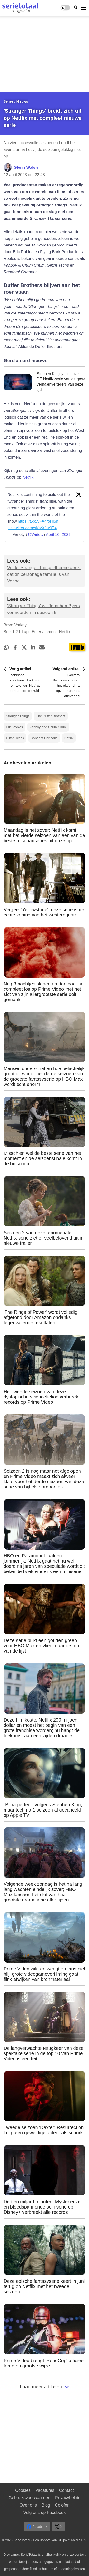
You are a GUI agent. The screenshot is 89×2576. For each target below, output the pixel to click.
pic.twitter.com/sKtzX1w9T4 (32, 528)
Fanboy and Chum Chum (48, 727)
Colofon (62, 2505)
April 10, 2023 (58, 534)
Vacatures (44, 2490)
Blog (46, 2505)
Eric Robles (14, 727)
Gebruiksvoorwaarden (29, 2497)
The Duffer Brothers (50, 716)
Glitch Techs (15, 738)
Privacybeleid (67, 2497)
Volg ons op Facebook (44, 2512)
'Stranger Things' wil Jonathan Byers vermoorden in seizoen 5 (43, 609)
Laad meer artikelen (44, 2386)
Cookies (23, 2490)
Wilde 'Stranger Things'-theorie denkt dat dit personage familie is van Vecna (44, 574)
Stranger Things (17, 716)
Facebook (37, 2526)
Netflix (27, 477)
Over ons (28, 2505)
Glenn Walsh (26, 167)
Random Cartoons (44, 738)
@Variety (35, 534)
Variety (20, 625)
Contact (66, 2490)
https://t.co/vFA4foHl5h (38, 521)
